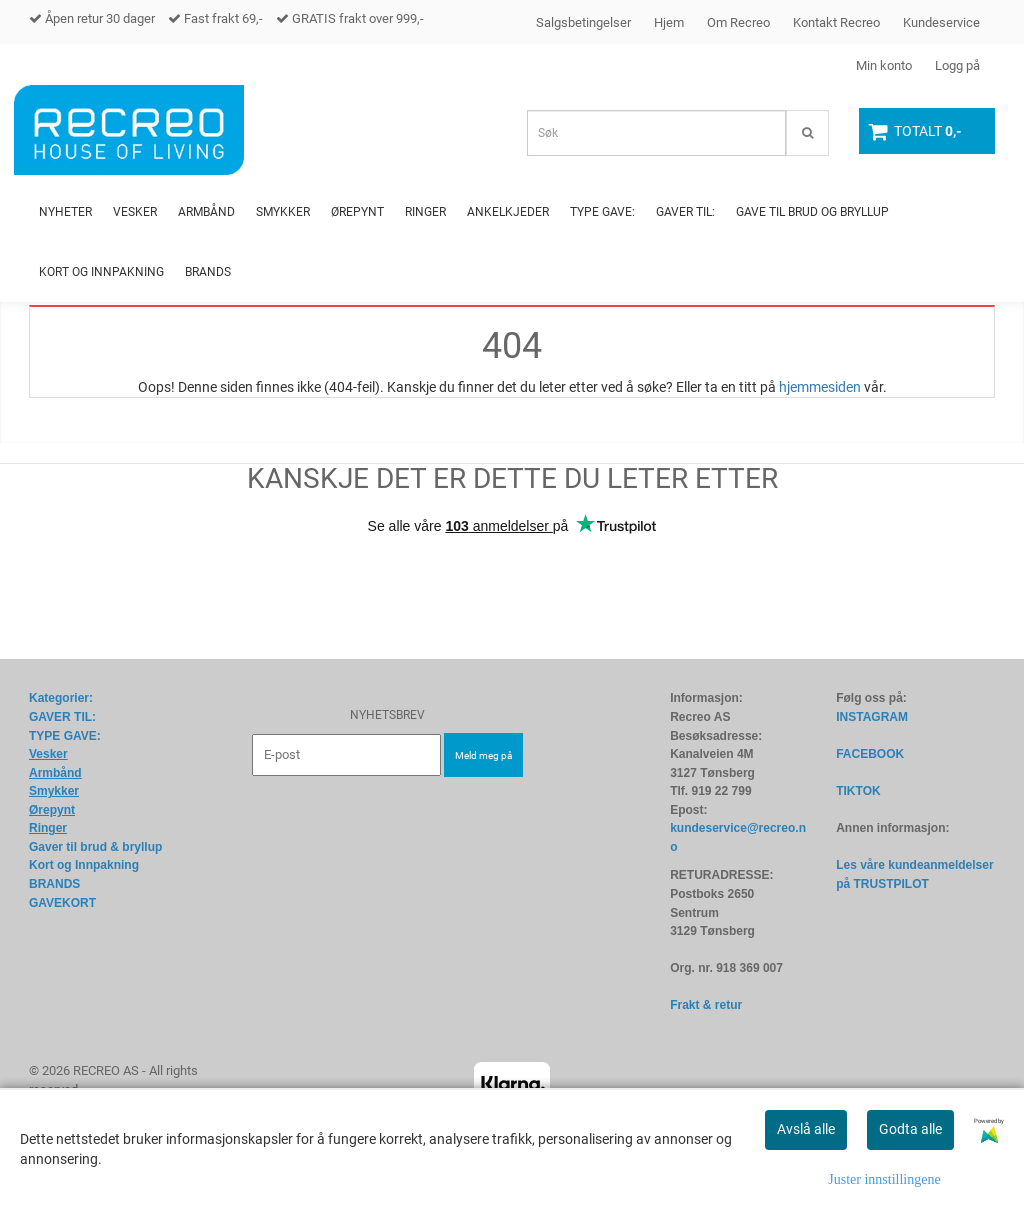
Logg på (957, 65)
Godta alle (910, 1129)
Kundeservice (941, 22)
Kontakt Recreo (836, 22)
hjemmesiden (820, 387)
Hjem (669, 22)
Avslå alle (806, 1129)
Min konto (884, 65)
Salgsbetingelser (583, 22)
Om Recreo (738, 22)
